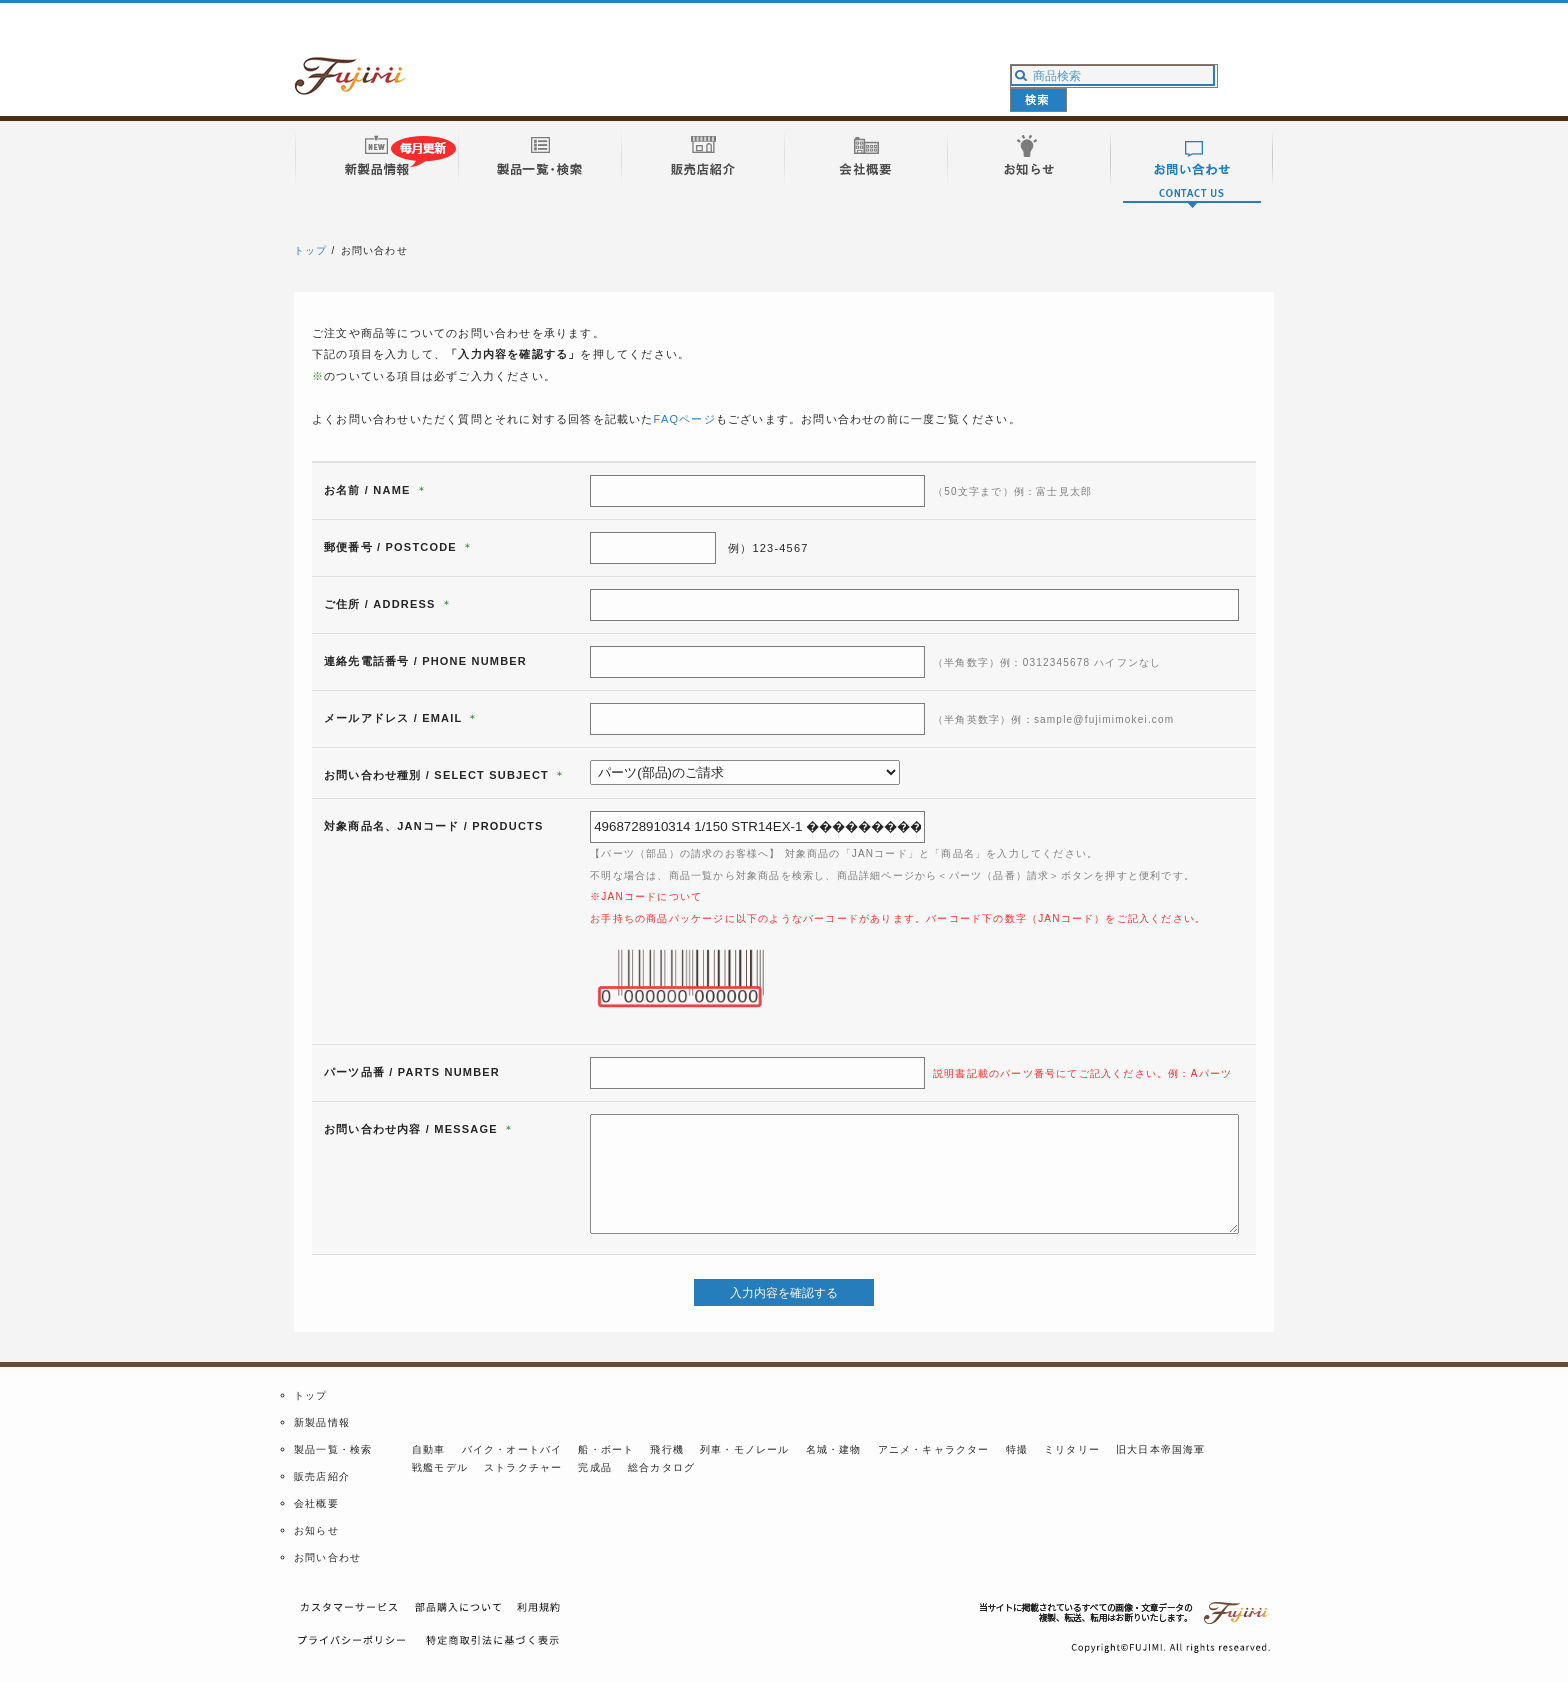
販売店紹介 (322, 1476)
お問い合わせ (327, 1557)
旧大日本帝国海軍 (1161, 1449)
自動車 (429, 1449)
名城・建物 (834, 1449)
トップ (311, 250)
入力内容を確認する (784, 1293)
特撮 (1017, 1449)
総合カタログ (661, 1467)
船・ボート (606, 1449)
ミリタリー (1072, 1449)
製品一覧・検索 (333, 1449)
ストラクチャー (523, 1467)
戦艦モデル (440, 1467)
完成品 (595, 1467)
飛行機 (667, 1449)
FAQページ (685, 419)
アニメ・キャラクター (934, 1449)
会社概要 (316, 1503)
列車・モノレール (745, 1449)
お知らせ (316, 1530)
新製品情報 (322, 1422)
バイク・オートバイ (512, 1449)
